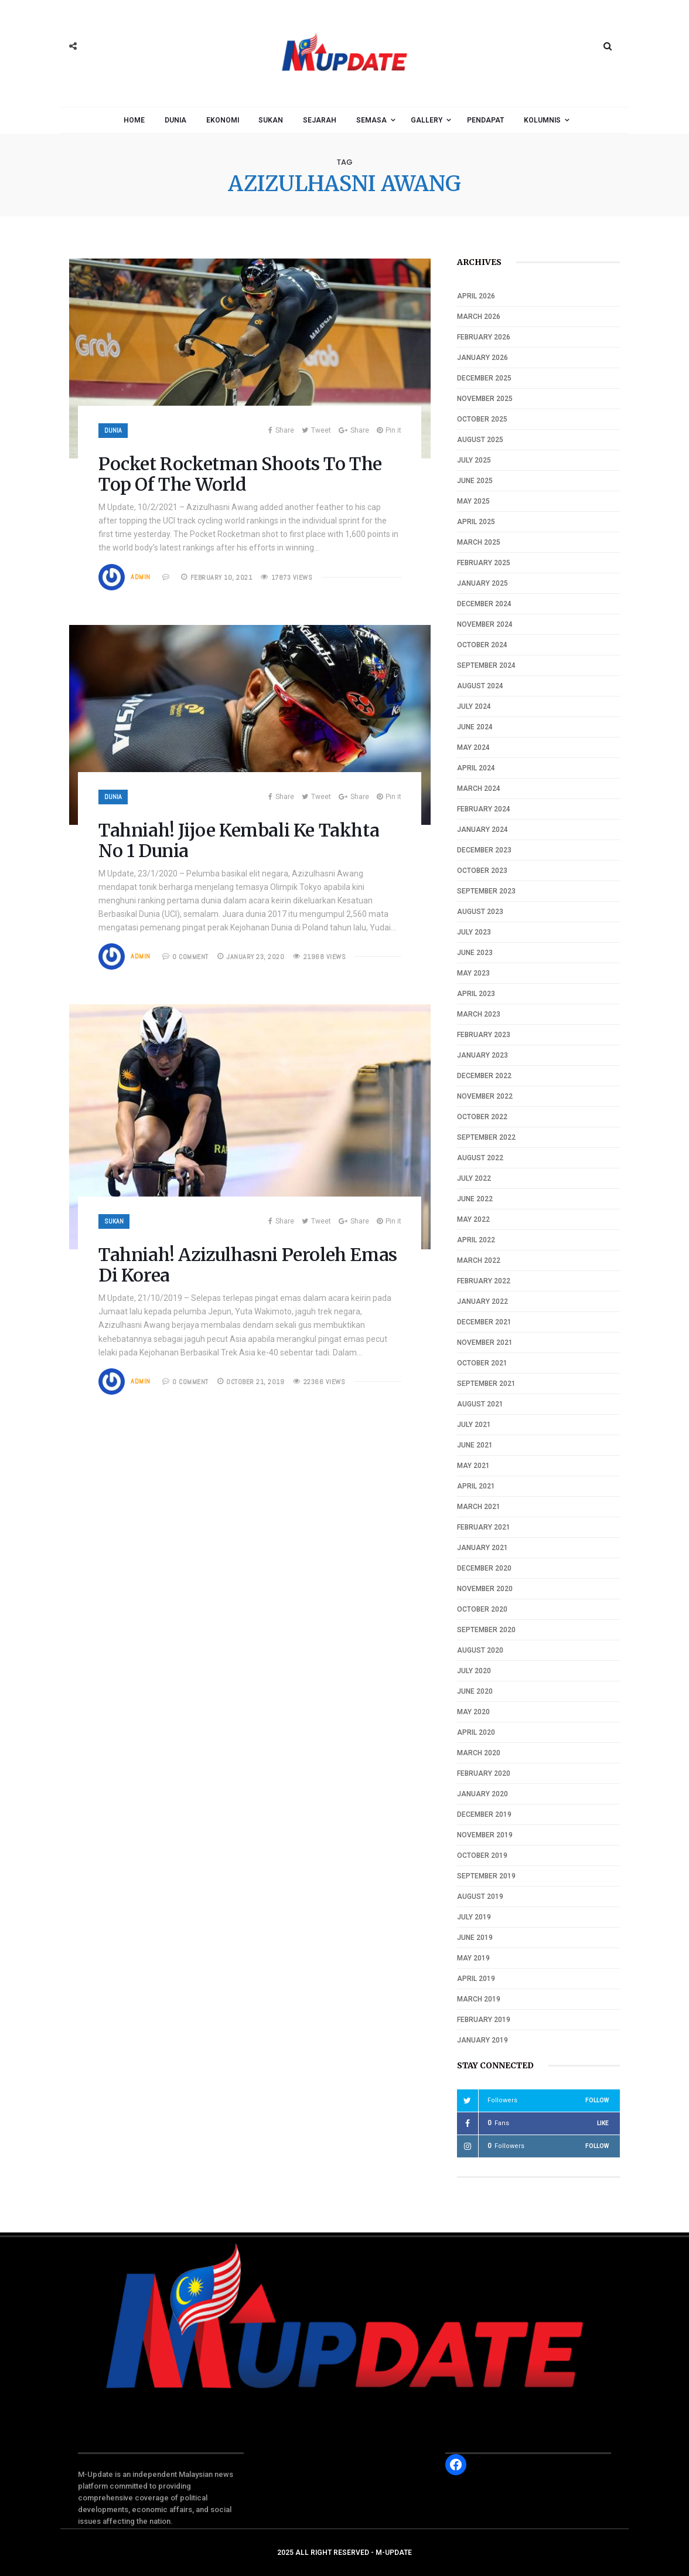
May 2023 (473, 973)
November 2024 (485, 624)
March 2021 (478, 1506)
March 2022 (478, 1260)
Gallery (426, 120)
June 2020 (475, 1691)
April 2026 (476, 296)
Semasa (371, 120)
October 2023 (482, 870)
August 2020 (480, 1650)
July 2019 (474, 1917)
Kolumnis (542, 120)
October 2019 (482, 1855)
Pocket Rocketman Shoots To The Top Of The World (240, 474)
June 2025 (475, 480)
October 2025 (482, 419)
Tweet (316, 430)
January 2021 (482, 1547)
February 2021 (483, 1527)
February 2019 (483, 2019)
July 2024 (474, 706)
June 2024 (475, 726)
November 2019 (485, 1834)
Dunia (175, 120)
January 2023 (482, 1055)
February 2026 (483, 337)
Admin (141, 577)
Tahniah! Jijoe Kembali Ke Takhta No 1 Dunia (238, 840)
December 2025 (484, 378)
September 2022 (486, 1137)
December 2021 (484, 1322)
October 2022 (482, 1116)
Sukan (270, 120)
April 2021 (476, 1486)
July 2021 (474, 1424)
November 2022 (485, 1096)
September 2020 (486, 1629)
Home (134, 120)
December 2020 (484, 1568)
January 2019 (482, 2040)
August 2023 (480, 911)
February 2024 (483, 809)
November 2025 (485, 398)
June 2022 (475, 1198)
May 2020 (473, 1711)
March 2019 (478, 1999)
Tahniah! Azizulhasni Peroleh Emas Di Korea (247, 1264)
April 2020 (476, 1732)
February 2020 (483, 1773)
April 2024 (476, 768)
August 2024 (480, 685)
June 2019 (475, 1937)
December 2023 (484, 850)
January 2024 (482, 829)
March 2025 (478, 542)
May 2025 (473, 501)
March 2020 (478, 1752)
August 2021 (480, 1404)
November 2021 (485, 1342)
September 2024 (486, 665)
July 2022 (474, 1178)
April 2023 (476, 993)
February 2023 (483, 1034)
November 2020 (485, 1588)
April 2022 (476, 1239)
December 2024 (484, 603)
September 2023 (486, 891)
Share (281, 430)
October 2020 (482, 1609)
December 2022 (484, 1075)
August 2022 (480, 1157)
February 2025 (483, 562)
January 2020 (482, 1793)
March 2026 (478, 316)
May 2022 (473, 1219)
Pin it (389, 430)
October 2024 (482, 644)
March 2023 (478, 1014)
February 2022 (483, 1280)
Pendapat (485, 120)
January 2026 (482, 357)
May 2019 (473, 1958)
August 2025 (480, 439)
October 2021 (482, 1363)
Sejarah (319, 120)
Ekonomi (222, 120)
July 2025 (474, 460)
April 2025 (476, 521)
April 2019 (476, 1978)
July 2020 (474, 1670)
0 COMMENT (190, 956)
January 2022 (482, 1301)
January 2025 (482, 583)
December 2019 (484, 1814)
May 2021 (473, 1465)
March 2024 (478, 788)
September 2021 (486, 1383)
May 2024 (473, 747)
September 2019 (486, 1876)
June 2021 (475, 1445)
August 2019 (480, 1896)
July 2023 (474, 932)
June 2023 (475, 952)
